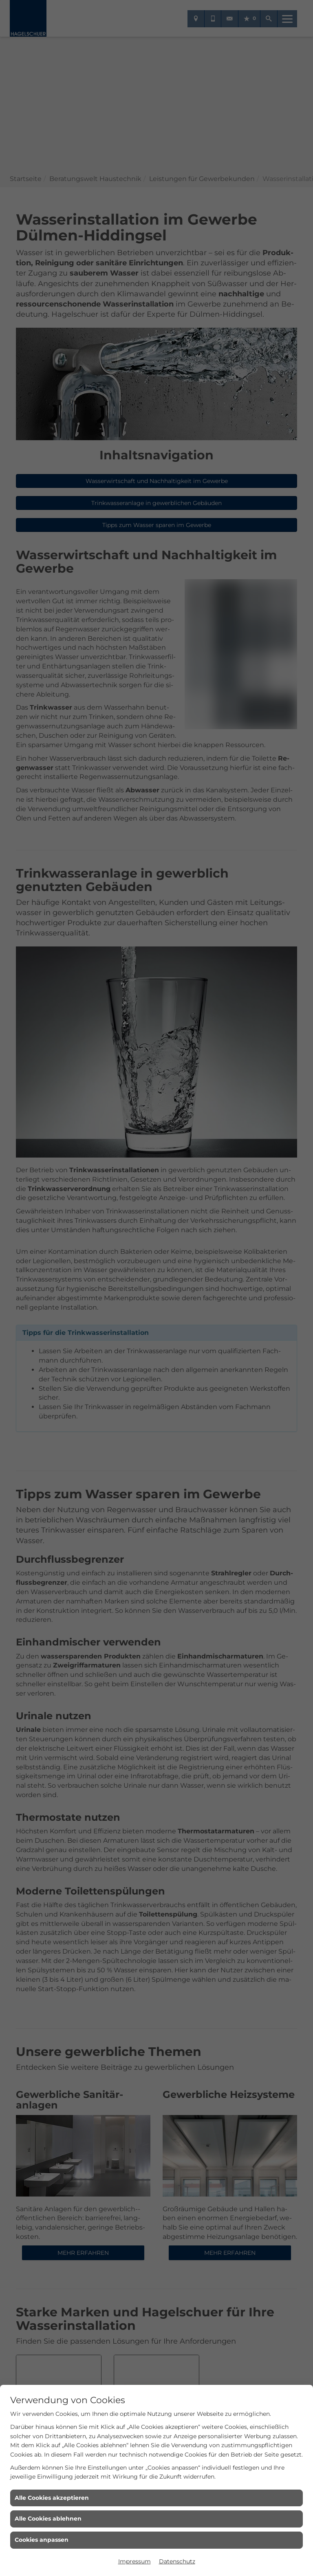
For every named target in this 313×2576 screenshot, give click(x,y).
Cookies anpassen (41, 2539)
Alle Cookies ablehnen (48, 2518)
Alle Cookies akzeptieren (52, 2497)
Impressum (134, 2561)
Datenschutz (177, 2561)
